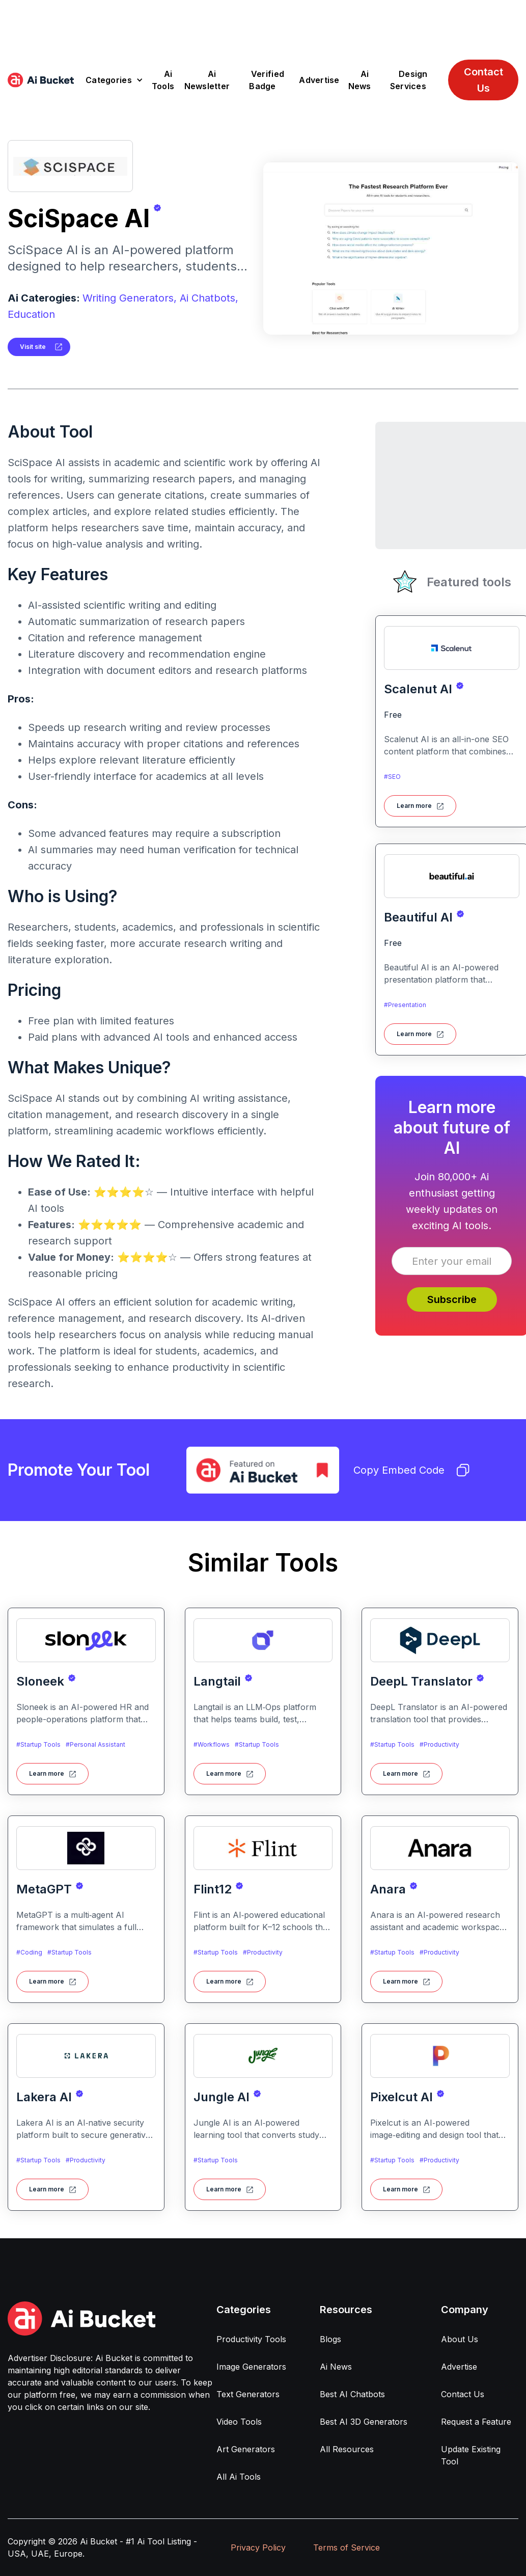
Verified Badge (266, 80)
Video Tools (239, 2422)
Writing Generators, (129, 298)
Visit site (33, 346)
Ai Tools (163, 80)
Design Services (409, 80)
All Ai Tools (238, 2477)
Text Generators (248, 2394)
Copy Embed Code (411, 1470)
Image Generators (251, 2367)
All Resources (347, 2449)
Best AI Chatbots (352, 2394)
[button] (114, 80)
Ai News (359, 80)
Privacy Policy (258, 2547)
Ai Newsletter (207, 80)
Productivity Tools (251, 2339)
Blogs (330, 2339)
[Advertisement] (263, 23)
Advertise (319, 80)
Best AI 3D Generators (363, 2422)
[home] (41, 80)
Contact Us (483, 80)
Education (31, 314)
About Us (459, 2339)
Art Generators (245, 2449)
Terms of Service (346, 2547)
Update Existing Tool (471, 2455)
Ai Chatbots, (209, 298)
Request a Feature (476, 2422)
